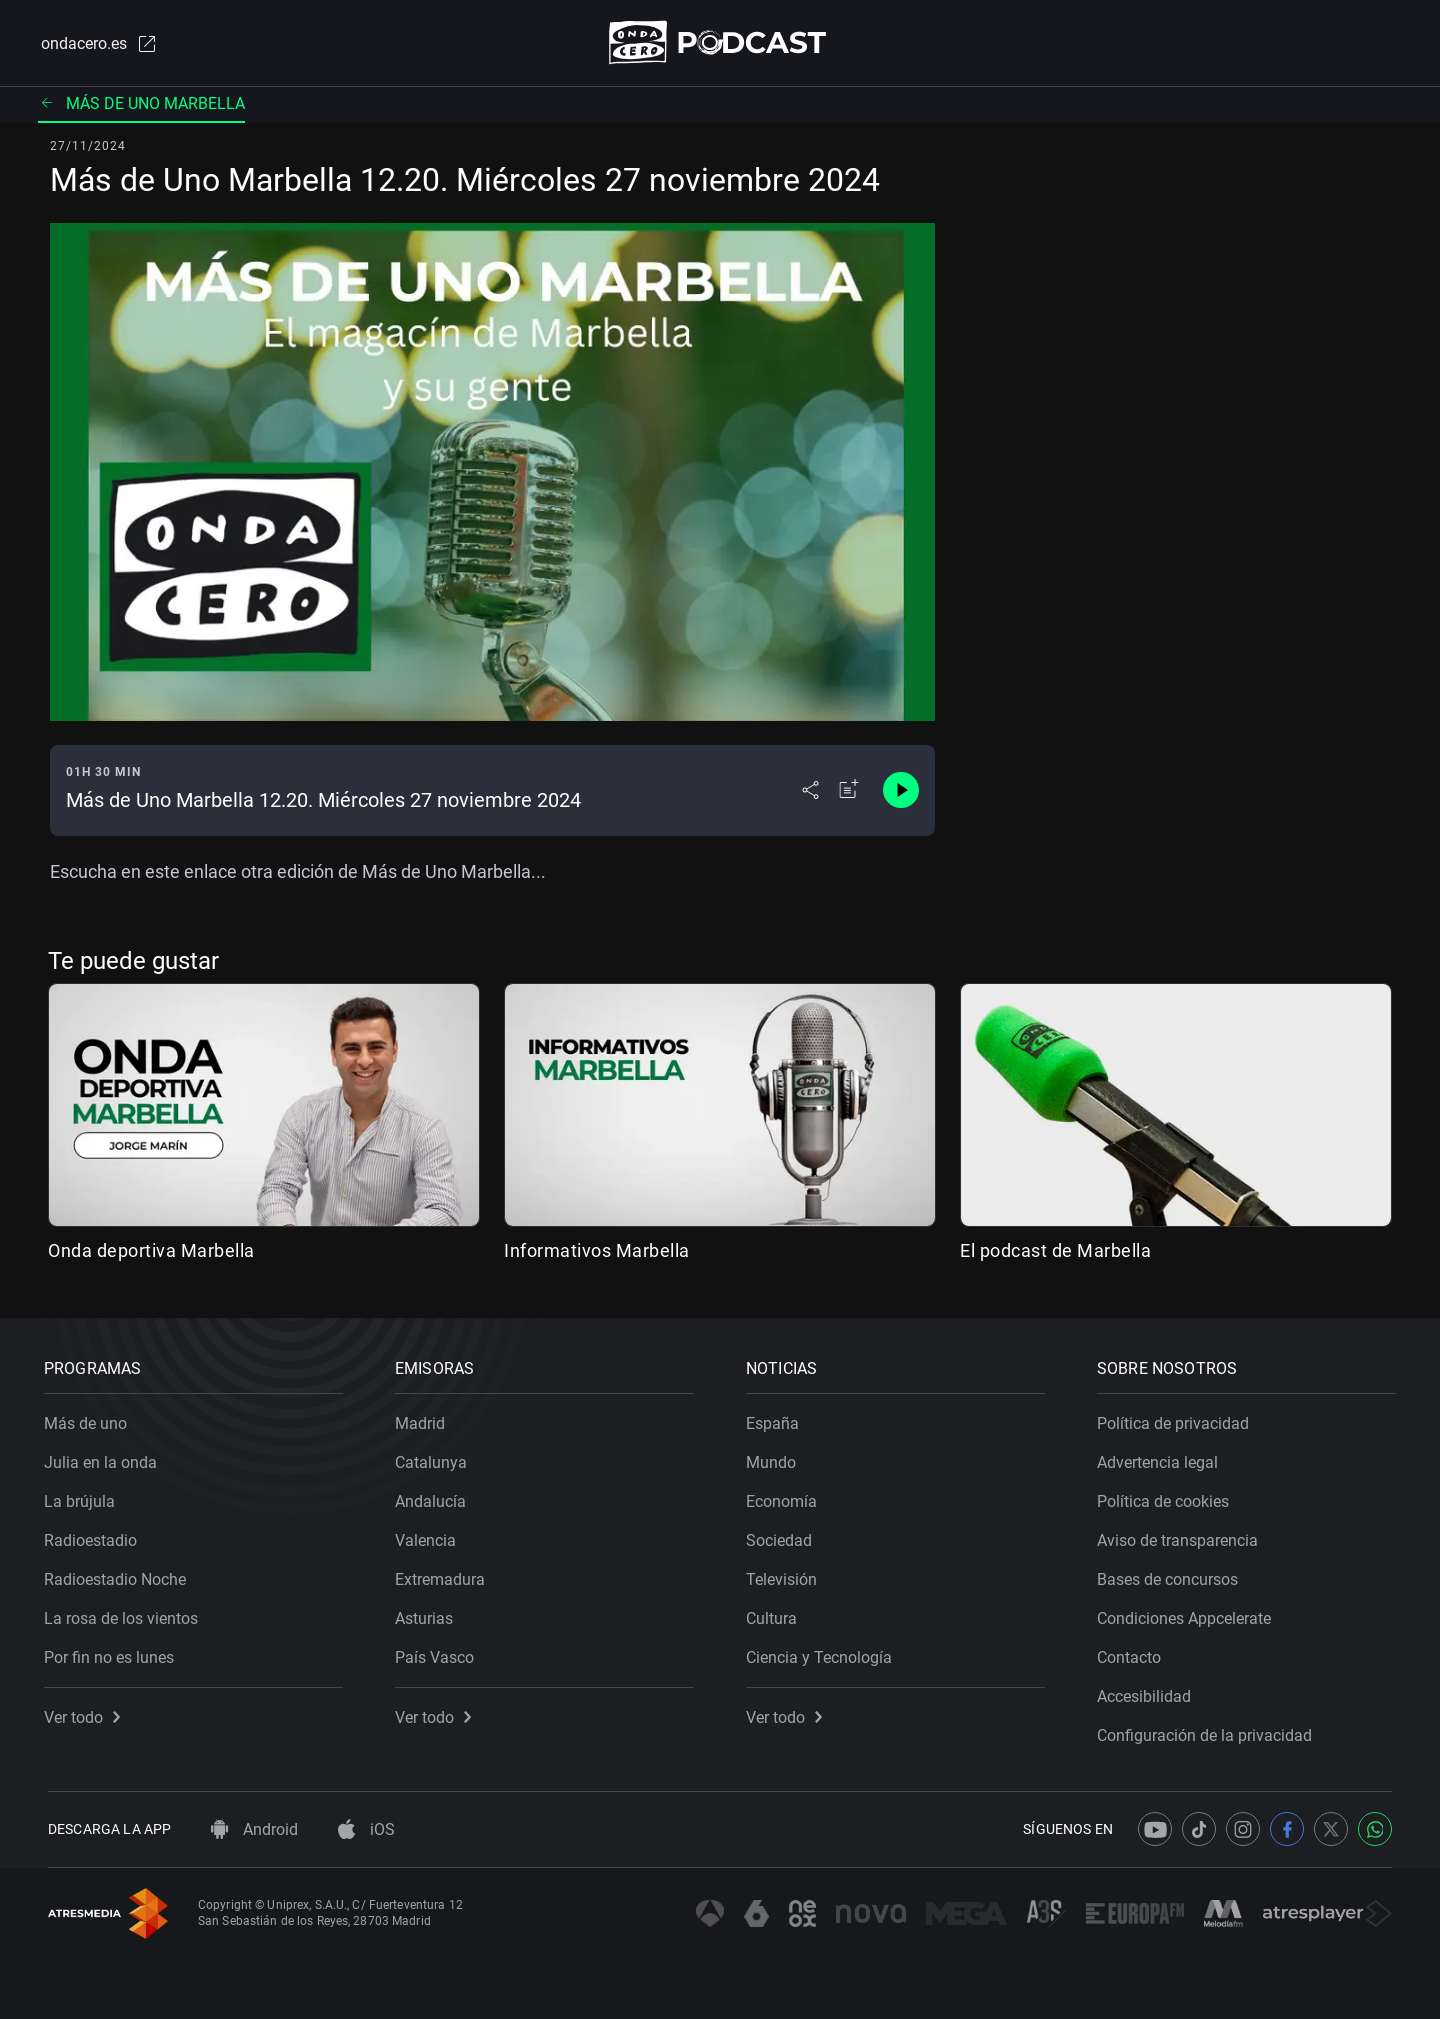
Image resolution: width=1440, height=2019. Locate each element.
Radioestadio (94, 1536)
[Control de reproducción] (901, 792)
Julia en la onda (104, 1458)
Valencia (429, 1536)
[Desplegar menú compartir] (810, 792)
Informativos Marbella (597, 1251)
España (776, 1419)
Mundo (775, 1458)
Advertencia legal (1161, 1458)
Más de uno (89, 1419)
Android (254, 1829)
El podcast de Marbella (1055, 1251)
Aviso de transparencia (1181, 1536)
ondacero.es (96, 44)
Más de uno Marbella (141, 104)
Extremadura (444, 1575)
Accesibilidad (1148, 1692)
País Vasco (438, 1653)
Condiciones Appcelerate (1188, 1614)
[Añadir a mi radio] (849, 792)
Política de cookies (1167, 1497)
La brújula (83, 1497)
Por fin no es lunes (113, 1653)
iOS (366, 1829)
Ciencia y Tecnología (823, 1653)
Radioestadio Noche (119, 1575)
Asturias (428, 1614)
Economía (785, 1497)
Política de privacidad (1177, 1419)
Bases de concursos (1171, 1575)
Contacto (1133, 1653)
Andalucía (434, 1497)
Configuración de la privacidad (1208, 1731)
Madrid (424, 1419)
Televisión (785, 1575)
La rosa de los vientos (125, 1614)
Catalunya (435, 1458)
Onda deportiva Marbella (151, 1251)
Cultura (775, 1614)
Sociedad (783, 1536)
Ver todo (86, 1713)
